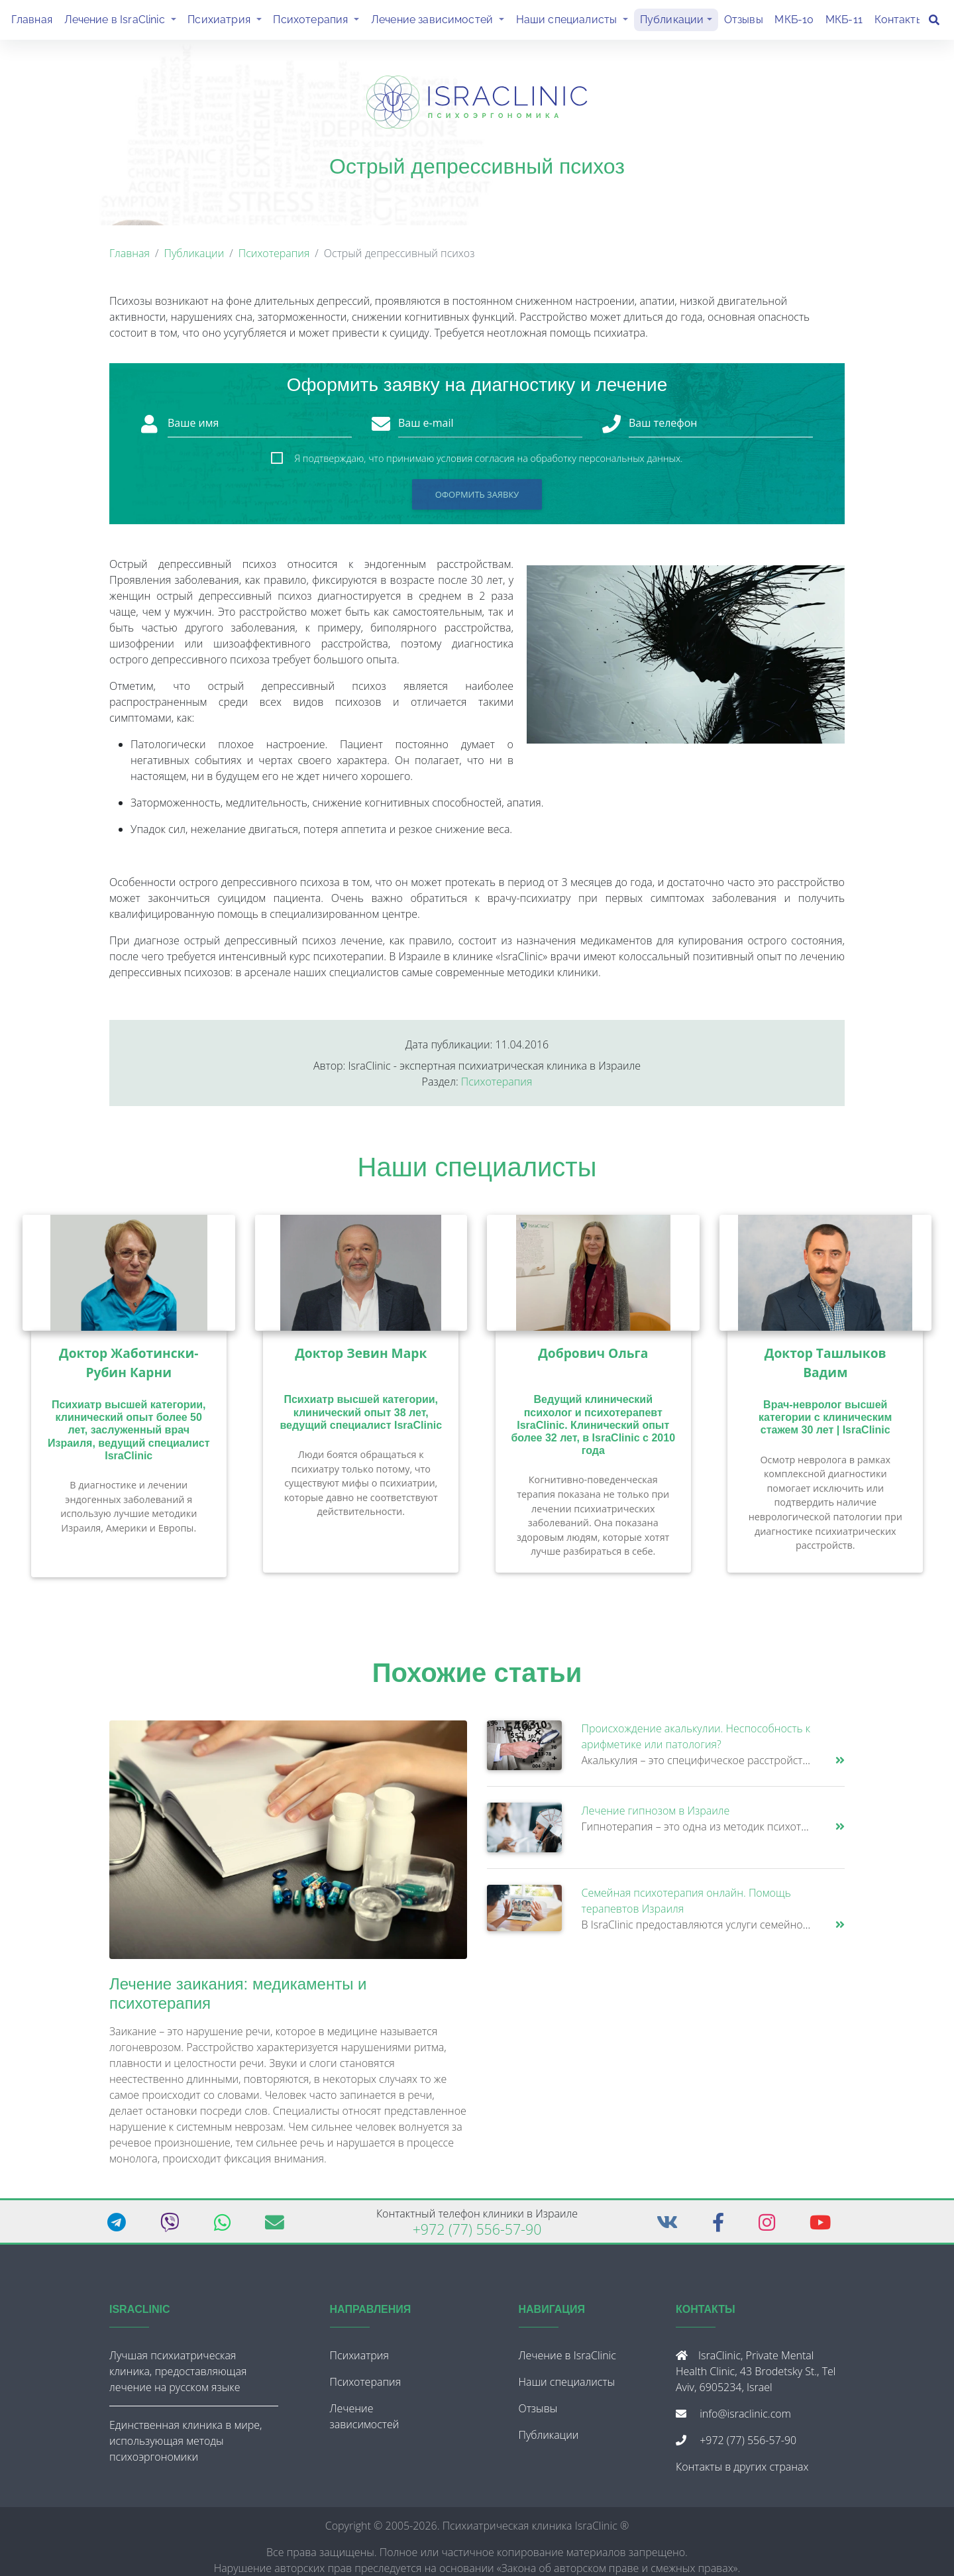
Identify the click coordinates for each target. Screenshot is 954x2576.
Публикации (672, 22)
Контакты (899, 22)
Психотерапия (319, 21)
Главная (31, 22)
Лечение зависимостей (440, 21)
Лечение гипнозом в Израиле (656, 1816)
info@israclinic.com (745, 2419)
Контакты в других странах (742, 2472)
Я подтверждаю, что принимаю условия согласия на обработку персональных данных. (488, 463)
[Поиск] (934, 22)
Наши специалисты (575, 21)
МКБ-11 (844, 22)
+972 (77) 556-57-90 (477, 2234)
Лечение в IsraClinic (123, 21)
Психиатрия (227, 21)
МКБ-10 (794, 22)
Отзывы (743, 22)
